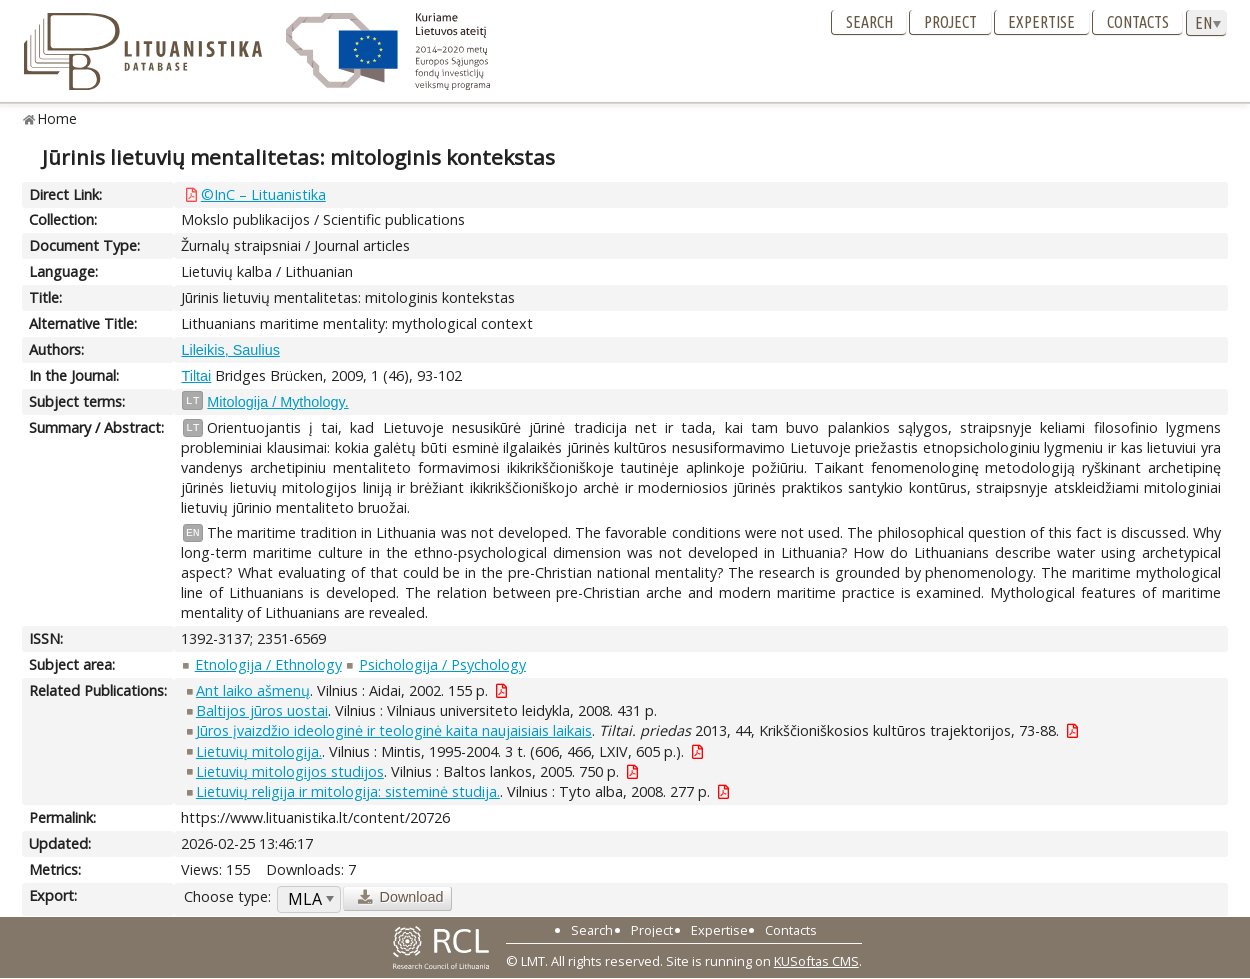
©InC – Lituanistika (263, 194)
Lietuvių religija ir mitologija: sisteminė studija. (348, 791)
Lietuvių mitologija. (259, 751)
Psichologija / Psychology (442, 664)
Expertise (1041, 22)
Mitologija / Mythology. (277, 402)
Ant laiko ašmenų (253, 690)
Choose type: (227, 896)
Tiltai (196, 376)
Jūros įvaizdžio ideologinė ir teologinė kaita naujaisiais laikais (394, 730)
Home (57, 118)
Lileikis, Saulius (230, 350)
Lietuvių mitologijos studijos (290, 771)
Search (869, 22)
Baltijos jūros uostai (262, 710)
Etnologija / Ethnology (268, 664)
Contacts (1138, 22)
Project (950, 22)
